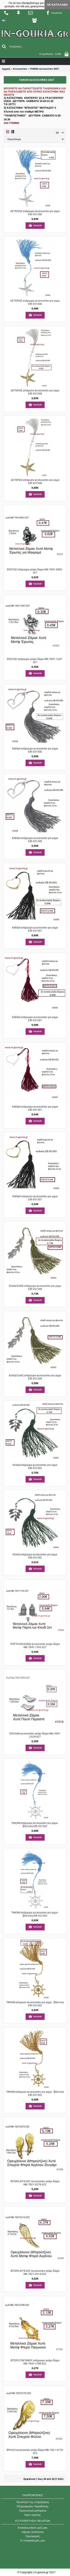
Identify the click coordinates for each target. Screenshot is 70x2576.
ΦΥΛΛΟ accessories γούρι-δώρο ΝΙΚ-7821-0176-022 (35, 2451)
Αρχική (6, 68)
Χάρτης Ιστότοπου (32, 2531)
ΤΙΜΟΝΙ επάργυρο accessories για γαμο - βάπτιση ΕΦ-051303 (35, 1825)
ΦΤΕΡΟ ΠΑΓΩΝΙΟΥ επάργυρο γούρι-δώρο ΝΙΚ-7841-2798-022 (35, 2362)
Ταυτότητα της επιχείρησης (32, 2502)
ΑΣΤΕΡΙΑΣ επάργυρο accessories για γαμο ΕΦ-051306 (35, 213)
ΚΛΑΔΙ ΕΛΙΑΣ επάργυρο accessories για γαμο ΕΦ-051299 (35, 1287)
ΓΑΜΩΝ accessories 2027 (44, 68)
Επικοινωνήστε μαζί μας (33, 2527)
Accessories (20, 68)
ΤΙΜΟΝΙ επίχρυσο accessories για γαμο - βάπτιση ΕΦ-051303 (35, 2004)
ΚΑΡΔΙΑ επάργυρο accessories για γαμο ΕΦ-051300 (35, 750)
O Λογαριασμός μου (32, 2540)
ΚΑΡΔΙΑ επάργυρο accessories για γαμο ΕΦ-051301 (35, 929)
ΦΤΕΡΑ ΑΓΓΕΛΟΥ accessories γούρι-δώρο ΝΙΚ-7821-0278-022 (35, 2183)
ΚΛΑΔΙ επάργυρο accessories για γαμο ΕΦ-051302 (35, 1466)
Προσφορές (32, 2536)
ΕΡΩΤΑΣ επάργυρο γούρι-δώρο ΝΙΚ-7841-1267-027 (35, 661)
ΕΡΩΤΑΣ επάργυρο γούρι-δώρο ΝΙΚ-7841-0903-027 (35, 571)
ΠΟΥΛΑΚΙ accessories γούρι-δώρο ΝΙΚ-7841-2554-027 (35, 1735)
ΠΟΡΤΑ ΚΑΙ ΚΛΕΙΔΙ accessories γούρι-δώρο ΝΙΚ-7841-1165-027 (35, 1645)
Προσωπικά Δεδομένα (32, 2510)
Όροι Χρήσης (32, 2514)
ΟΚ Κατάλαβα (57, 4)
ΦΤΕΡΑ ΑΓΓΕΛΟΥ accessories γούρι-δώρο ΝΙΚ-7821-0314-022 (35, 2272)
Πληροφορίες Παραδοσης (33, 2506)
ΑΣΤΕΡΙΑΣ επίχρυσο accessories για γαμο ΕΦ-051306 (35, 392)
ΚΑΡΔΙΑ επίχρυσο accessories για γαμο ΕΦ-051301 (35, 1198)
